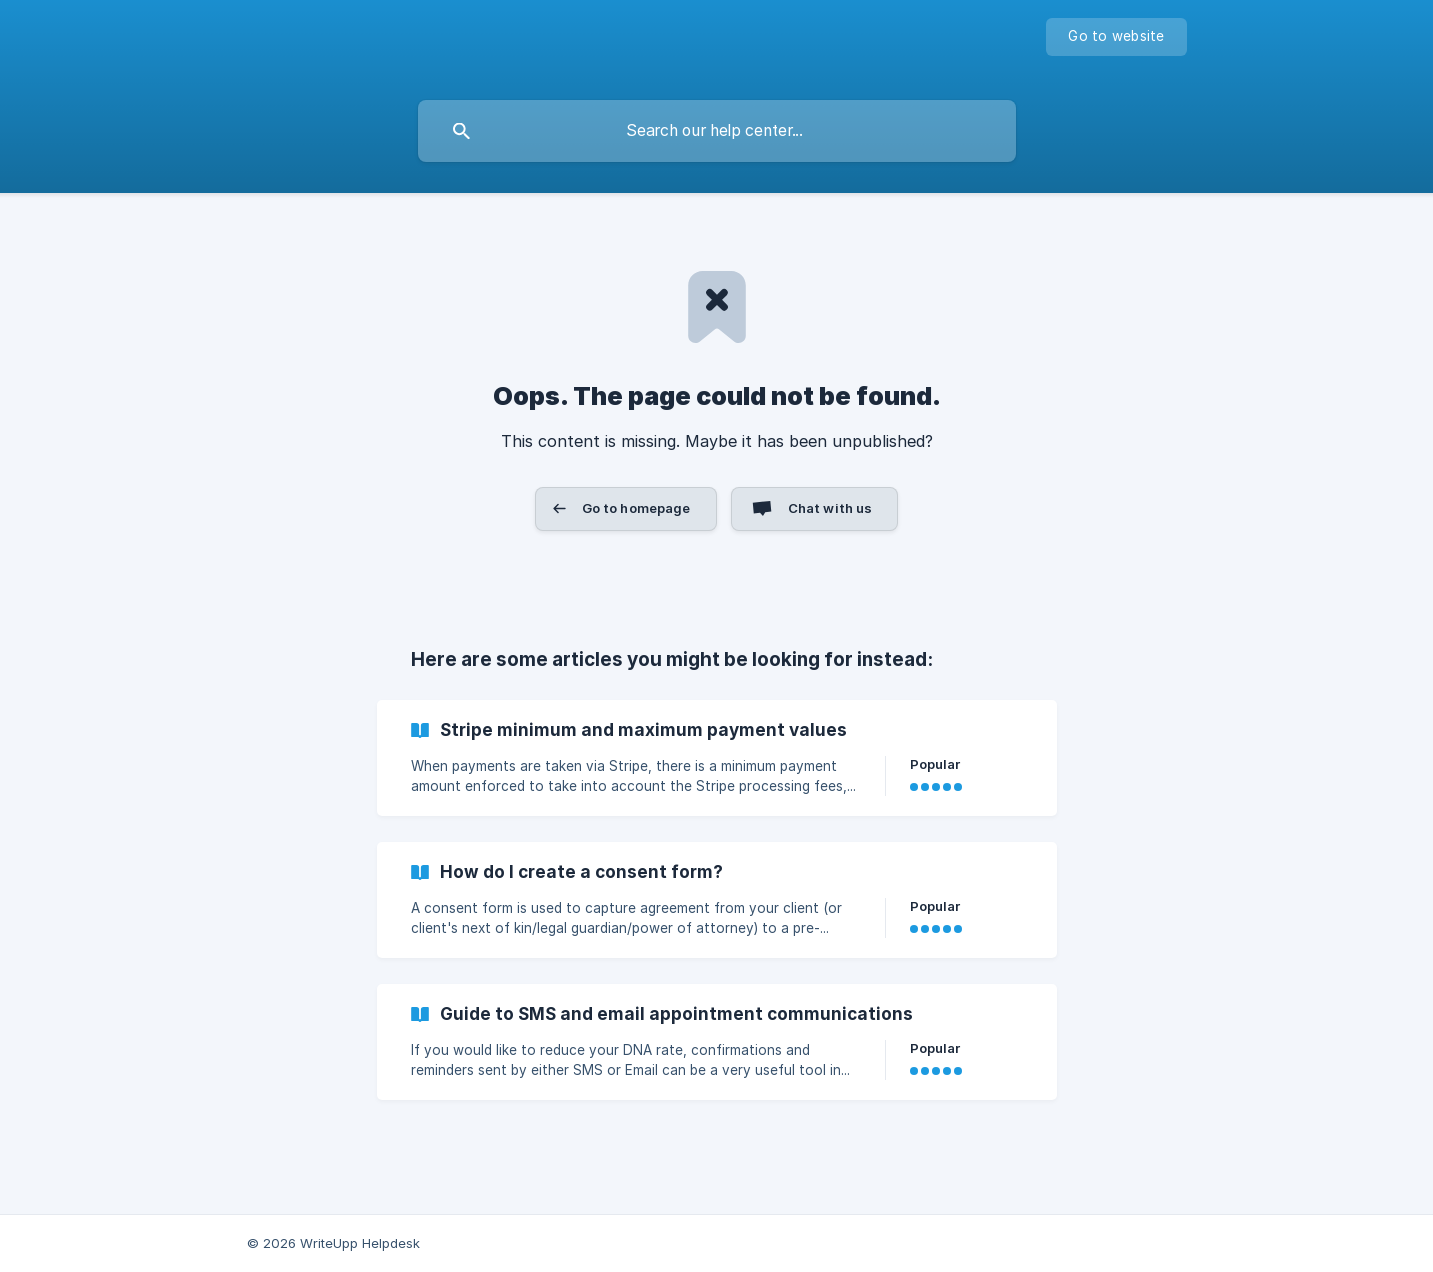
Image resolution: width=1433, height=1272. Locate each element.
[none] (1116, 37)
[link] (717, 758)
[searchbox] (717, 131)
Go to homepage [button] (636, 508)
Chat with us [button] (830, 508)
